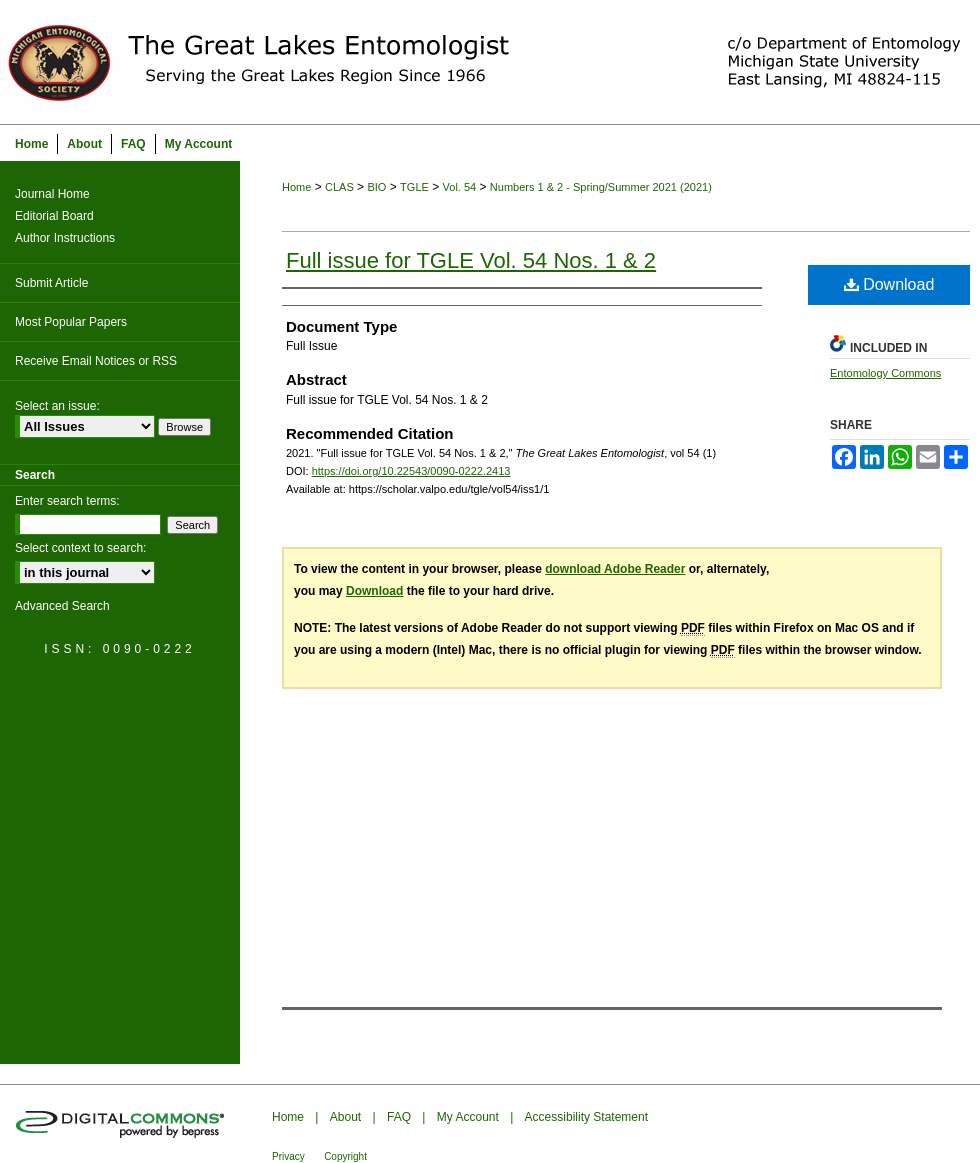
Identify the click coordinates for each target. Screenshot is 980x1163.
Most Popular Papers (71, 322)
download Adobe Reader (615, 569)
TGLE (414, 187)
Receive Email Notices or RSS (96, 361)
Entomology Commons (885, 373)
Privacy (288, 1156)
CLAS (339, 187)
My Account (468, 1117)
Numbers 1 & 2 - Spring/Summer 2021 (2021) (601, 187)
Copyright (345, 1156)
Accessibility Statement (586, 1117)
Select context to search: (80, 548)
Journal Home (52, 194)
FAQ (399, 1117)
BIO (376, 187)
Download (889, 284)
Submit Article (51, 283)
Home (296, 187)
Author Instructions (65, 238)
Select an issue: (57, 406)
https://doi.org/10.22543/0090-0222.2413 (411, 471)
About (345, 1117)
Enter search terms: (67, 501)
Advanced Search (62, 606)
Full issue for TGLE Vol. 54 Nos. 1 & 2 (471, 260)
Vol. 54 (460, 187)
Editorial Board (54, 216)
